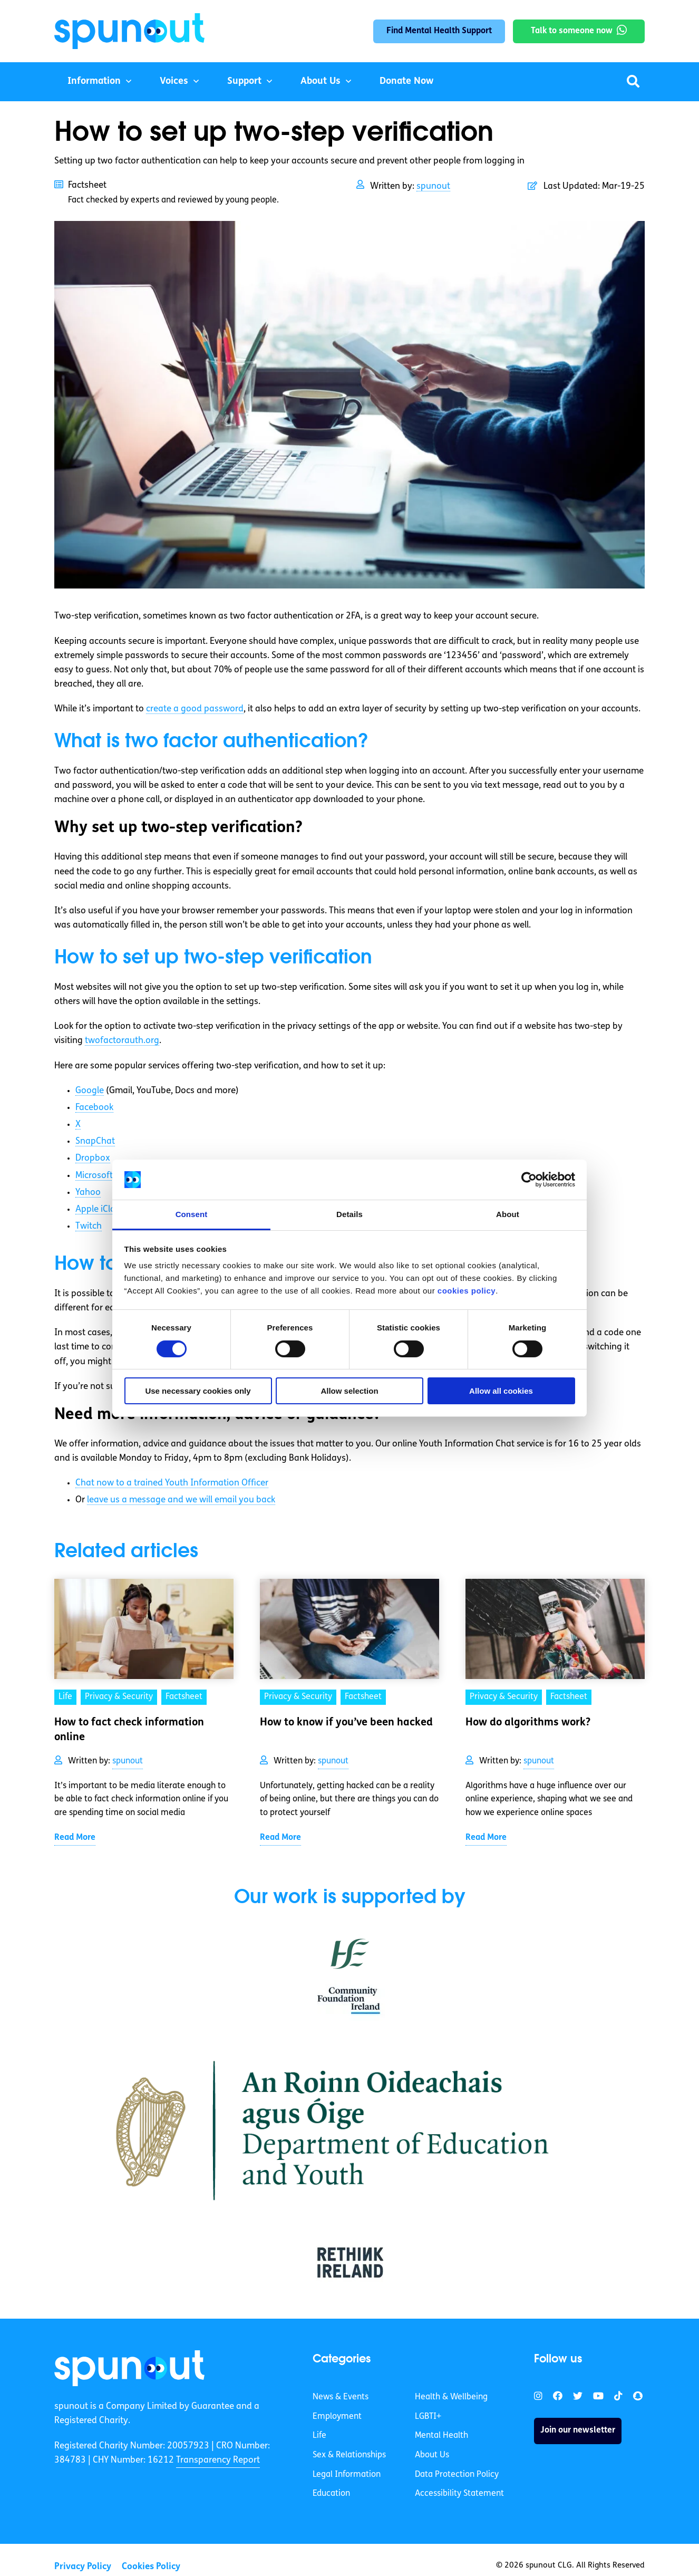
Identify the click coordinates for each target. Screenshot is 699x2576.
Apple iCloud (100, 1209)
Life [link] (65, 1697)
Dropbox (92, 1158)
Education (331, 2494)
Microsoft (94, 1175)
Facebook (94, 1107)
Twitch (88, 1226)
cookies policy (467, 1290)
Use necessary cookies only (197, 1390)
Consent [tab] (192, 1214)
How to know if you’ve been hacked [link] (346, 1723)
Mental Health (441, 2436)
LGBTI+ (428, 2417)
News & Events (340, 2397)
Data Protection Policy (457, 2475)
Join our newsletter (577, 2430)
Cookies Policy (151, 2566)
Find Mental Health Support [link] (439, 31)
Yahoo (88, 1192)
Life (319, 2436)
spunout (433, 186)
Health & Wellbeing (451, 2397)
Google (89, 1090)
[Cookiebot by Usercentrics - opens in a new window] (529, 1180)
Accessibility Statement (459, 2494)
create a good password (195, 709)
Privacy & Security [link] (119, 1697)
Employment (337, 2417)
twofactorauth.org (122, 1040)
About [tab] (507, 1214)
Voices (174, 81)
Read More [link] (74, 1838)
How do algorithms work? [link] (527, 1723)
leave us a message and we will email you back (181, 1500)
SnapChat (95, 1141)
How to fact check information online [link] (129, 1730)
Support (244, 81)
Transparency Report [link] (218, 2460)
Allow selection (349, 1390)
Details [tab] (349, 1214)
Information (94, 81)
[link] (129, 2368)
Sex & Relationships (349, 2455)
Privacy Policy (82, 2566)
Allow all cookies (501, 1390)
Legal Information (347, 2475)
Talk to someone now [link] (572, 31)
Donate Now (406, 81)
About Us (320, 81)
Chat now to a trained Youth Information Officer (171, 1483)
